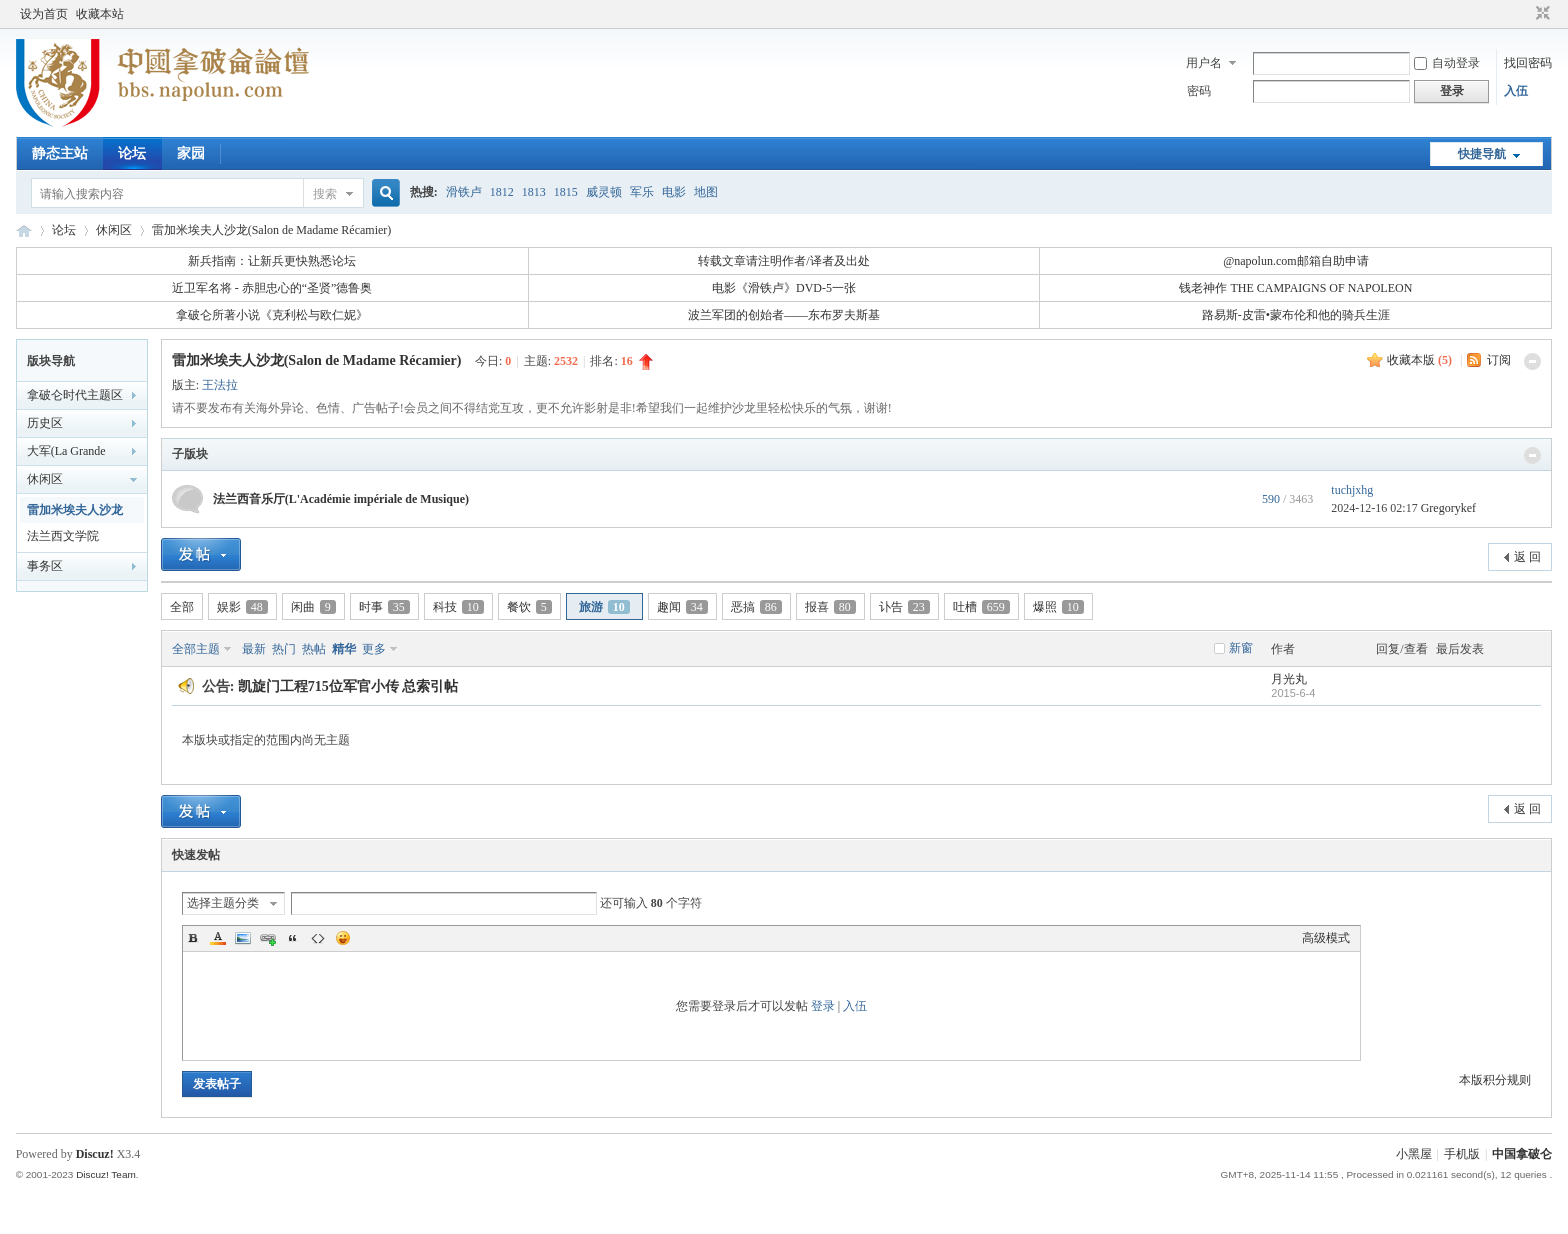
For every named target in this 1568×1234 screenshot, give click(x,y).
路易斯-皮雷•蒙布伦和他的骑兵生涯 (1296, 315)
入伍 (1516, 91)
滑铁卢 (464, 192)
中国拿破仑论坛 (24, 230)
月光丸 (1289, 679)
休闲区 (114, 230)
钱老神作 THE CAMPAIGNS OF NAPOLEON (1295, 288)
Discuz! (95, 1154)
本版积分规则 (1495, 1080)
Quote (293, 938)
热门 (284, 649)
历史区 (45, 423)
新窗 (1241, 648)
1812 (502, 192)
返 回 (1527, 557)
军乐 (642, 192)
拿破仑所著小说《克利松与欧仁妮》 (272, 315)
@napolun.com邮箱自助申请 (1295, 261)
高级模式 (1326, 938)
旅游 (604, 607)
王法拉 (220, 385)
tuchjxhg (1352, 490)
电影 (674, 192)
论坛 (132, 153)
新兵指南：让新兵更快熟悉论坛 (272, 261)
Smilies (343, 938)
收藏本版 (1419, 360)
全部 (182, 607)
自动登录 (1447, 63)
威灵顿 (604, 192)
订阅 (1499, 360)
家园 (191, 153)
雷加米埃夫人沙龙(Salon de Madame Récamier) (272, 230)
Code (318, 938)
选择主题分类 (223, 903)
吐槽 (981, 607)
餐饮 (529, 607)
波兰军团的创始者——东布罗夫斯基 (784, 315)
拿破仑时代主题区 (75, 395)
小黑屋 (1414, 1154)
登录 (823, 1006)
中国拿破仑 (1522, 1154)
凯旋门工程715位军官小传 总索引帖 (348, 686)
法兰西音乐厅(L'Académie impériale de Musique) (341, 499)
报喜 (830, 607)
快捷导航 (1482, 154)
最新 (254, 649)
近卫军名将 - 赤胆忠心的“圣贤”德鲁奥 (272, 288)
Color (218, 938)
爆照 (1058, 607)
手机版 (1462, 1154)
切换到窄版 (1540, 14)
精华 (344, 649)
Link (268, 938)
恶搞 (756, 607)
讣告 (904, 607)
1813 (534, 192)
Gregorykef (1448, 508)
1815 (566, 192)
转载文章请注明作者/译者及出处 (783, 261)
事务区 (45, 566)
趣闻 (682, 607)
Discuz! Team (106, 1174)
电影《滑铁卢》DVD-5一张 (784, 288)
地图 (706, 192)
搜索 (325, 194)
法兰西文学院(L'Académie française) (63, 539)
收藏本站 (100, 14)
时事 (384, 607)
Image (243, 938)
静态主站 (60, 153)
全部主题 (196, 649)
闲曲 (313, 607)
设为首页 (44, 14)
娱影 (242, 607)
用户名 (1204, 63)
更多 (374, 649)
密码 (1199, 91)
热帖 (314, 649)
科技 (458, 607)
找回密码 (1528, 63)
